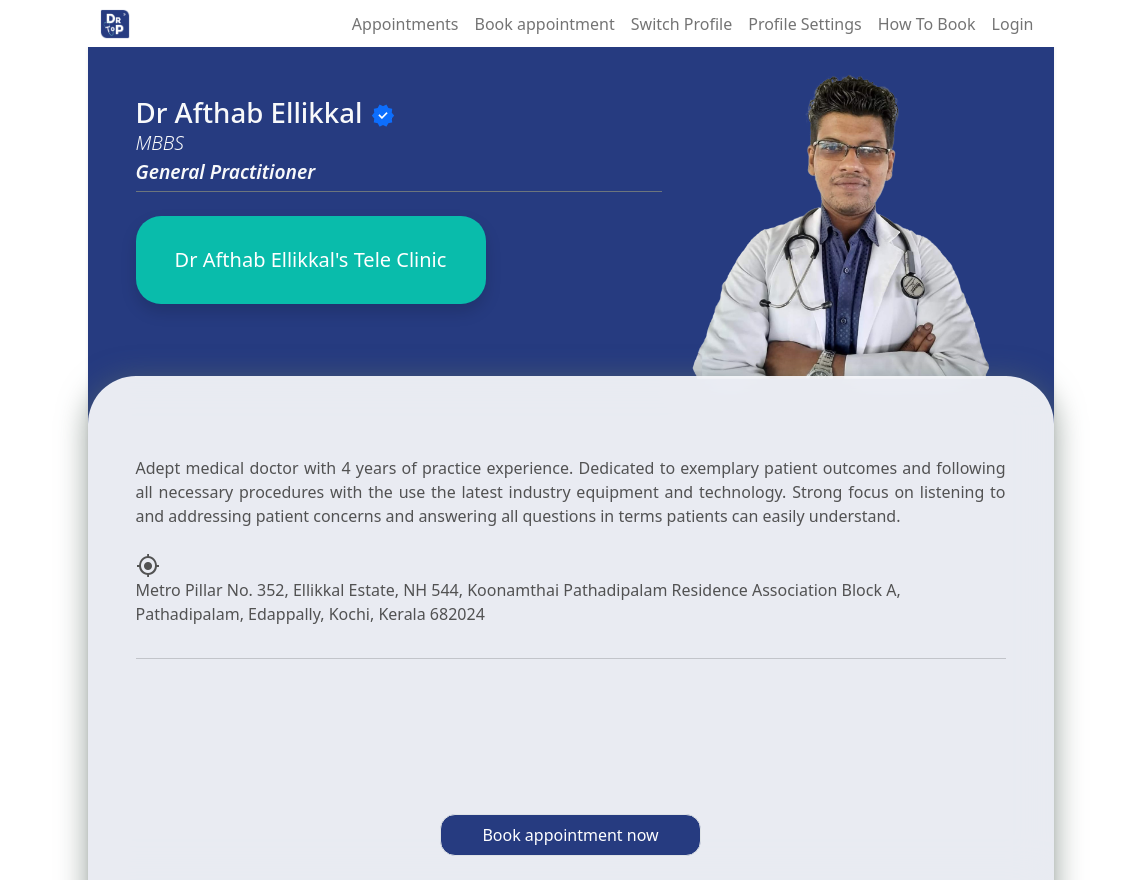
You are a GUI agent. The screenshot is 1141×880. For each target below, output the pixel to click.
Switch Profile (681, 24)
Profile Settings (804, 24)
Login (1013, 24)
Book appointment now (570, 835)
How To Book (927, 24)
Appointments (405, 24)
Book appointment (545, 24)
